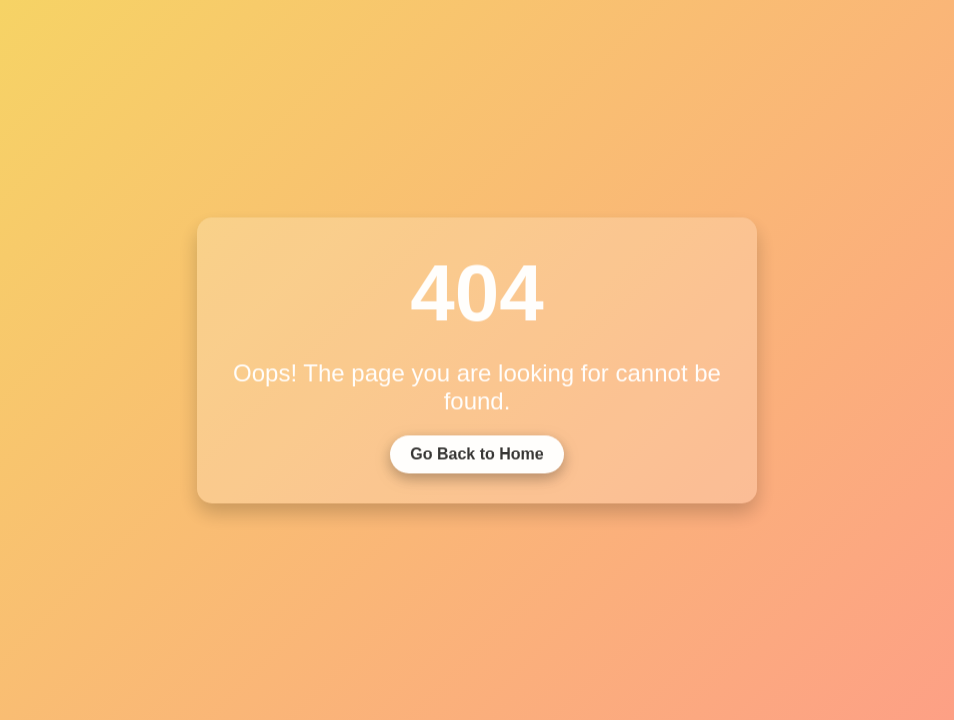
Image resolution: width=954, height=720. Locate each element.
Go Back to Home (476, 460)
